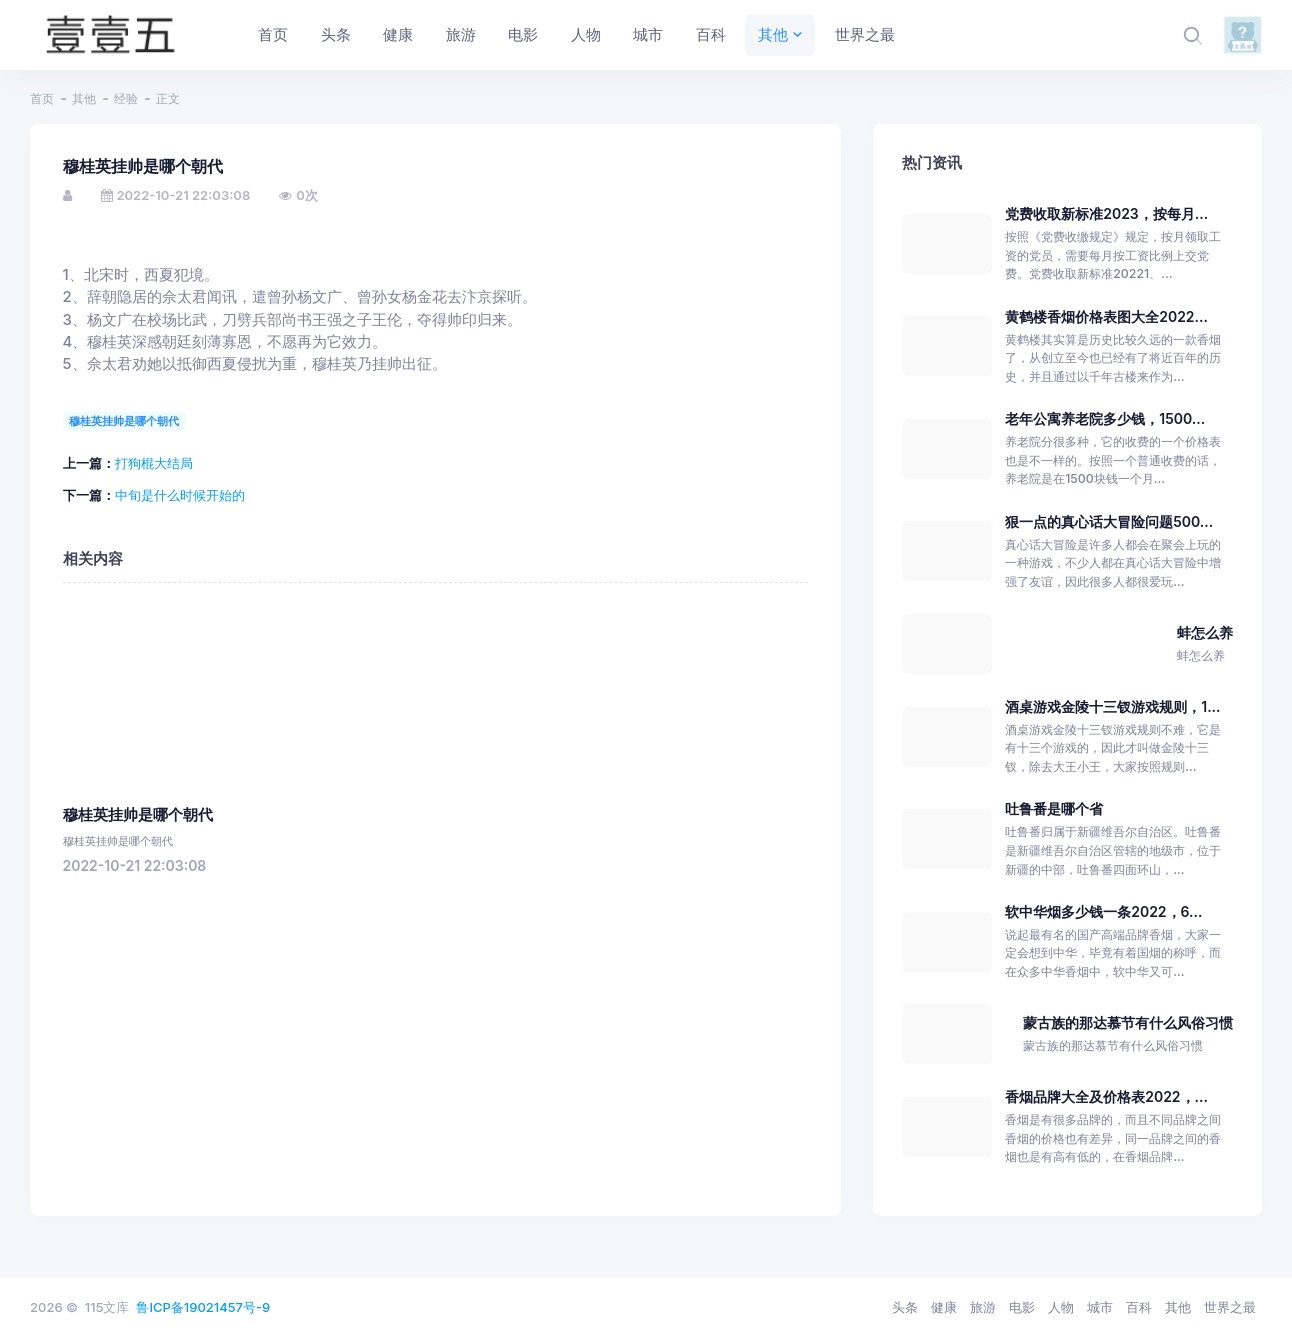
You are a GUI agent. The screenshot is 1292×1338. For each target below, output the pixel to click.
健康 (944, 1307)
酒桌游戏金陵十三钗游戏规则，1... (1112, 706)
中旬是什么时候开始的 (180, 495)
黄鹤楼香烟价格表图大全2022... (1106, 316)
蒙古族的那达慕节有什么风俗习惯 (1128, 1022)
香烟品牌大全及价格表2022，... (1106, 1096)
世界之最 (1230, 1307)
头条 (905, 1307)
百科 (1139, 1307)
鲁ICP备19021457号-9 (203, 1307)
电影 (1022, 1307)
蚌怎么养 (1205, 632)
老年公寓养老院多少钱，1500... (1105, 418)
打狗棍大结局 (154, 463)
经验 (126, 98)
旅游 (983, 1307)
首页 (42, 98)
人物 (1061, 1307)
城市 (1100, 1307)
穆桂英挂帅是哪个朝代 (124, 421)
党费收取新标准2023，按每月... (1106, 213)
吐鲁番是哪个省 (1054, 808)
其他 (84, 98)
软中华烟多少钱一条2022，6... (1103, 911)
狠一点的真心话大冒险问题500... (1109, 521)
